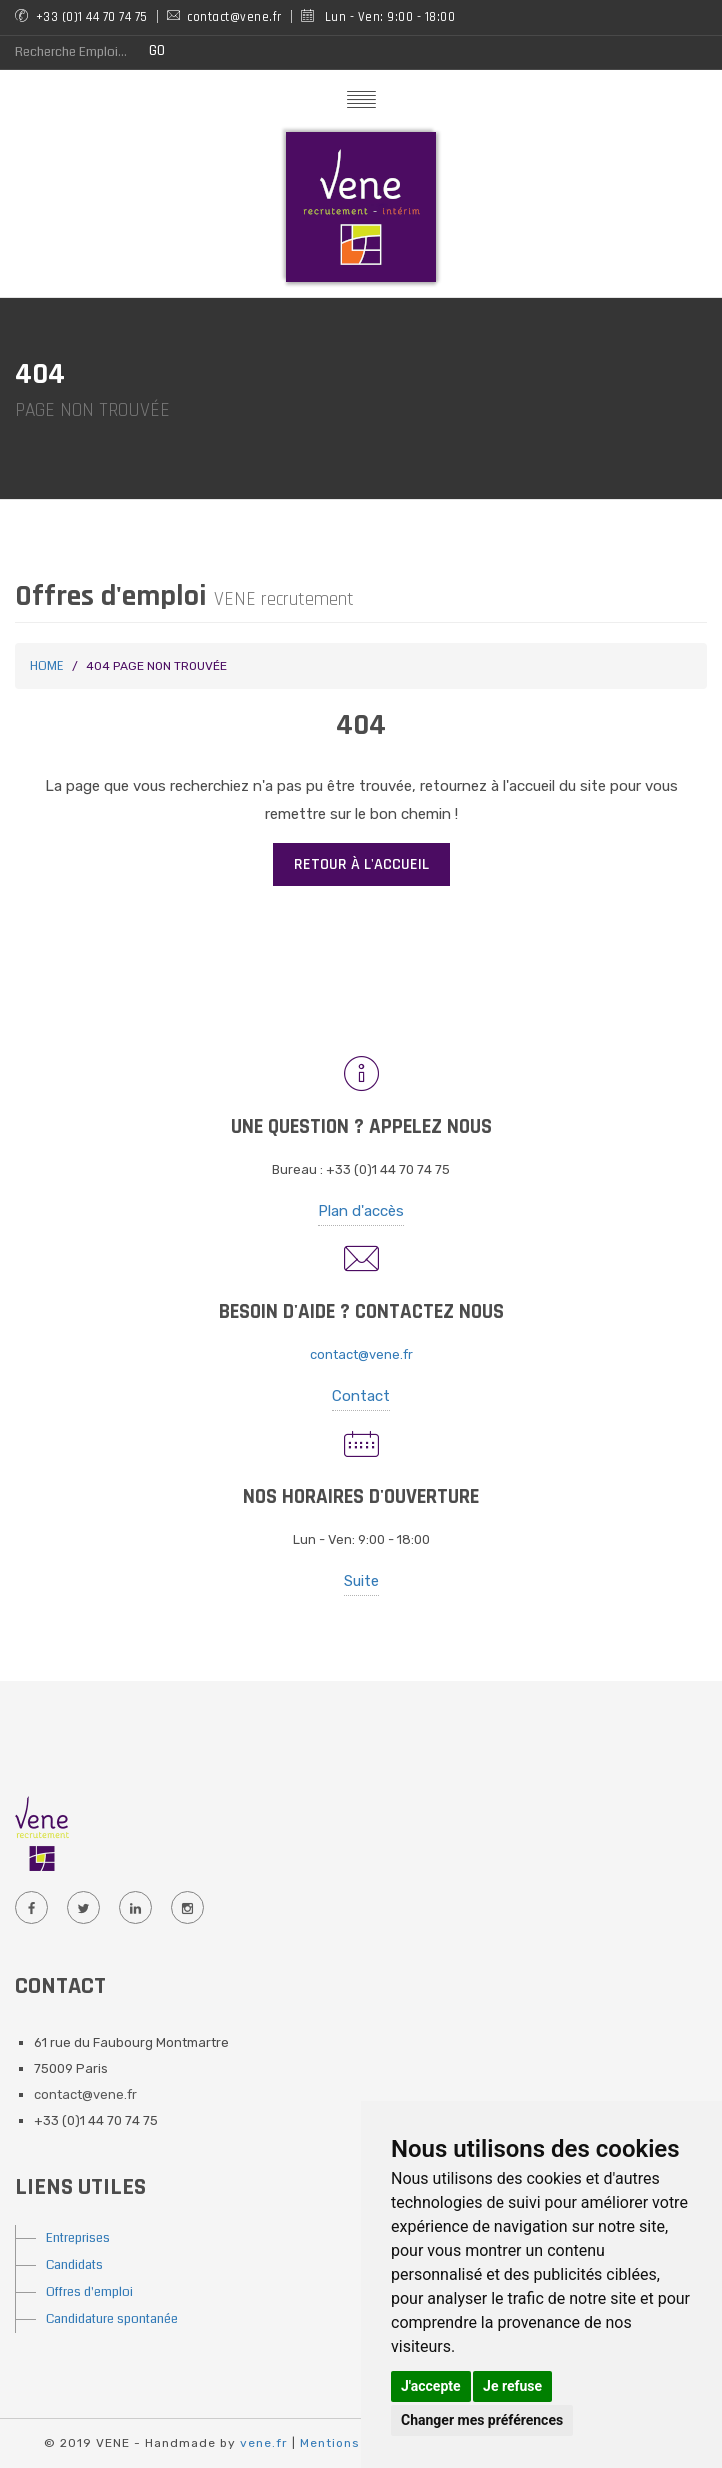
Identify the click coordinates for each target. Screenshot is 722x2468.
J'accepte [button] (431, 2386)
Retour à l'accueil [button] (361, 864)
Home (46, 666)
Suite (361, 1581)
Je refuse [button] (512, 2386)
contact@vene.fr (361, 1354)
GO (157, 50)
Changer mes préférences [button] (482, 2420)
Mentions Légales (358, 2443)
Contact (361, 1396)
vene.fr (264, 2443)
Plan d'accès (361, 1211)
